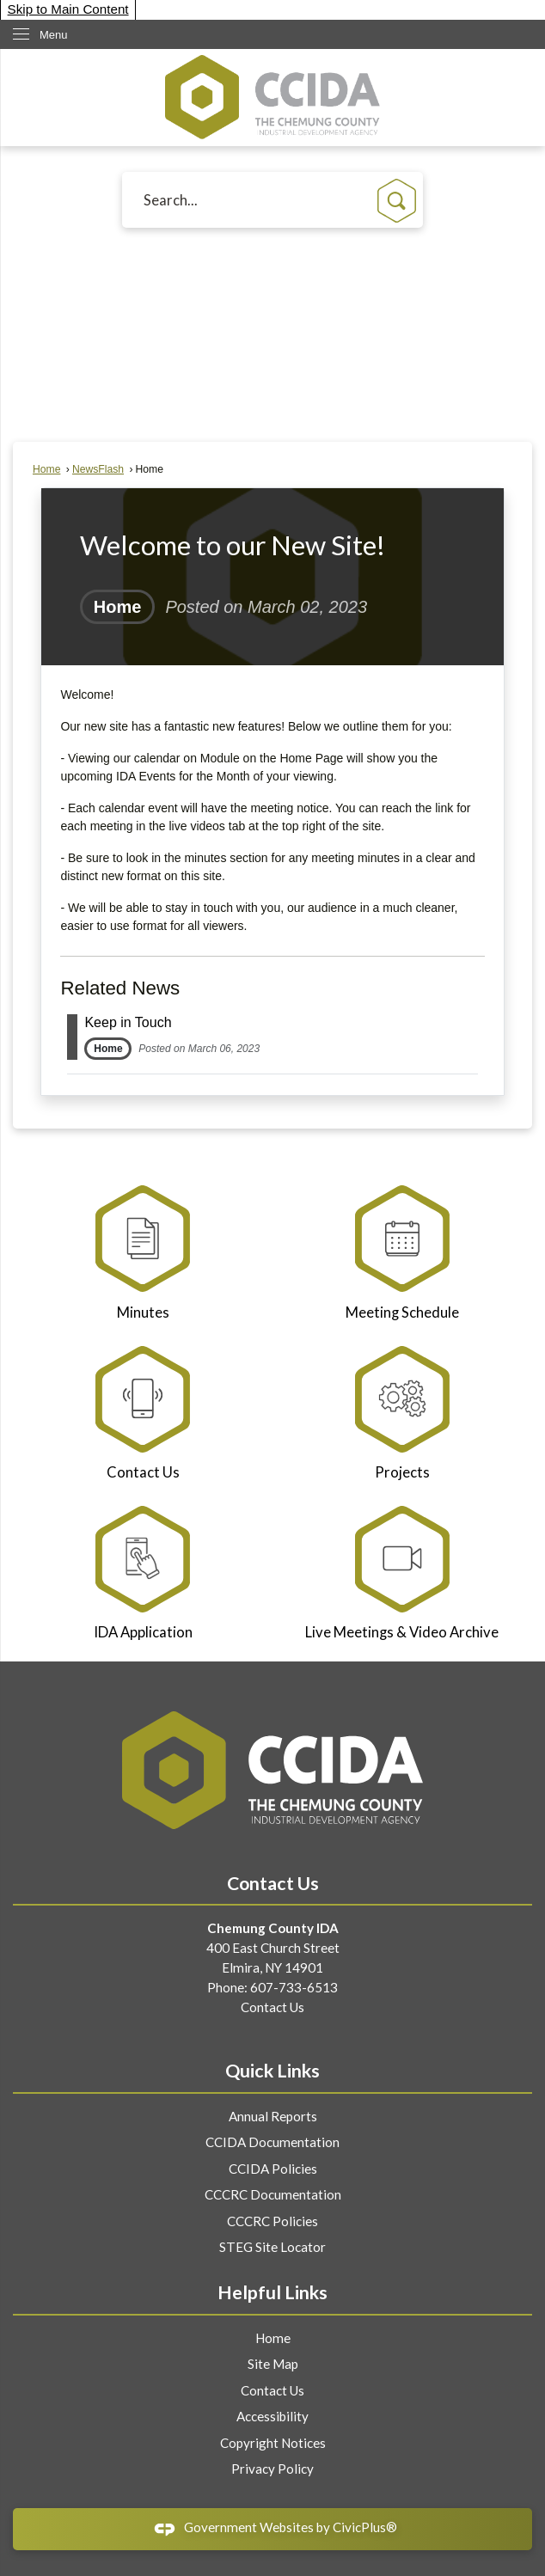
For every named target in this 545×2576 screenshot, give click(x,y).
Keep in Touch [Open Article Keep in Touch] (127, 1022)
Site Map (273, 2363)
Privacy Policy (272, 2468)
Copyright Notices (273, 2443)
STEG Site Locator (272, 2247)
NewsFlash (98, 469)
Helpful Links (272, 2292)
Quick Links (272, 2070)
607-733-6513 (294, 1987)
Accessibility (272, 2416)
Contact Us (272, 2007)
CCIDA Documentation (272, 2142)
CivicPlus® (365, 2527)
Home (46, 469)
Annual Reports (273, 2116)
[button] (396, 201)
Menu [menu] (54, 34)
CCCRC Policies (272, 2221)
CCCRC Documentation (273, 2194)
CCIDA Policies (273, 2168)
